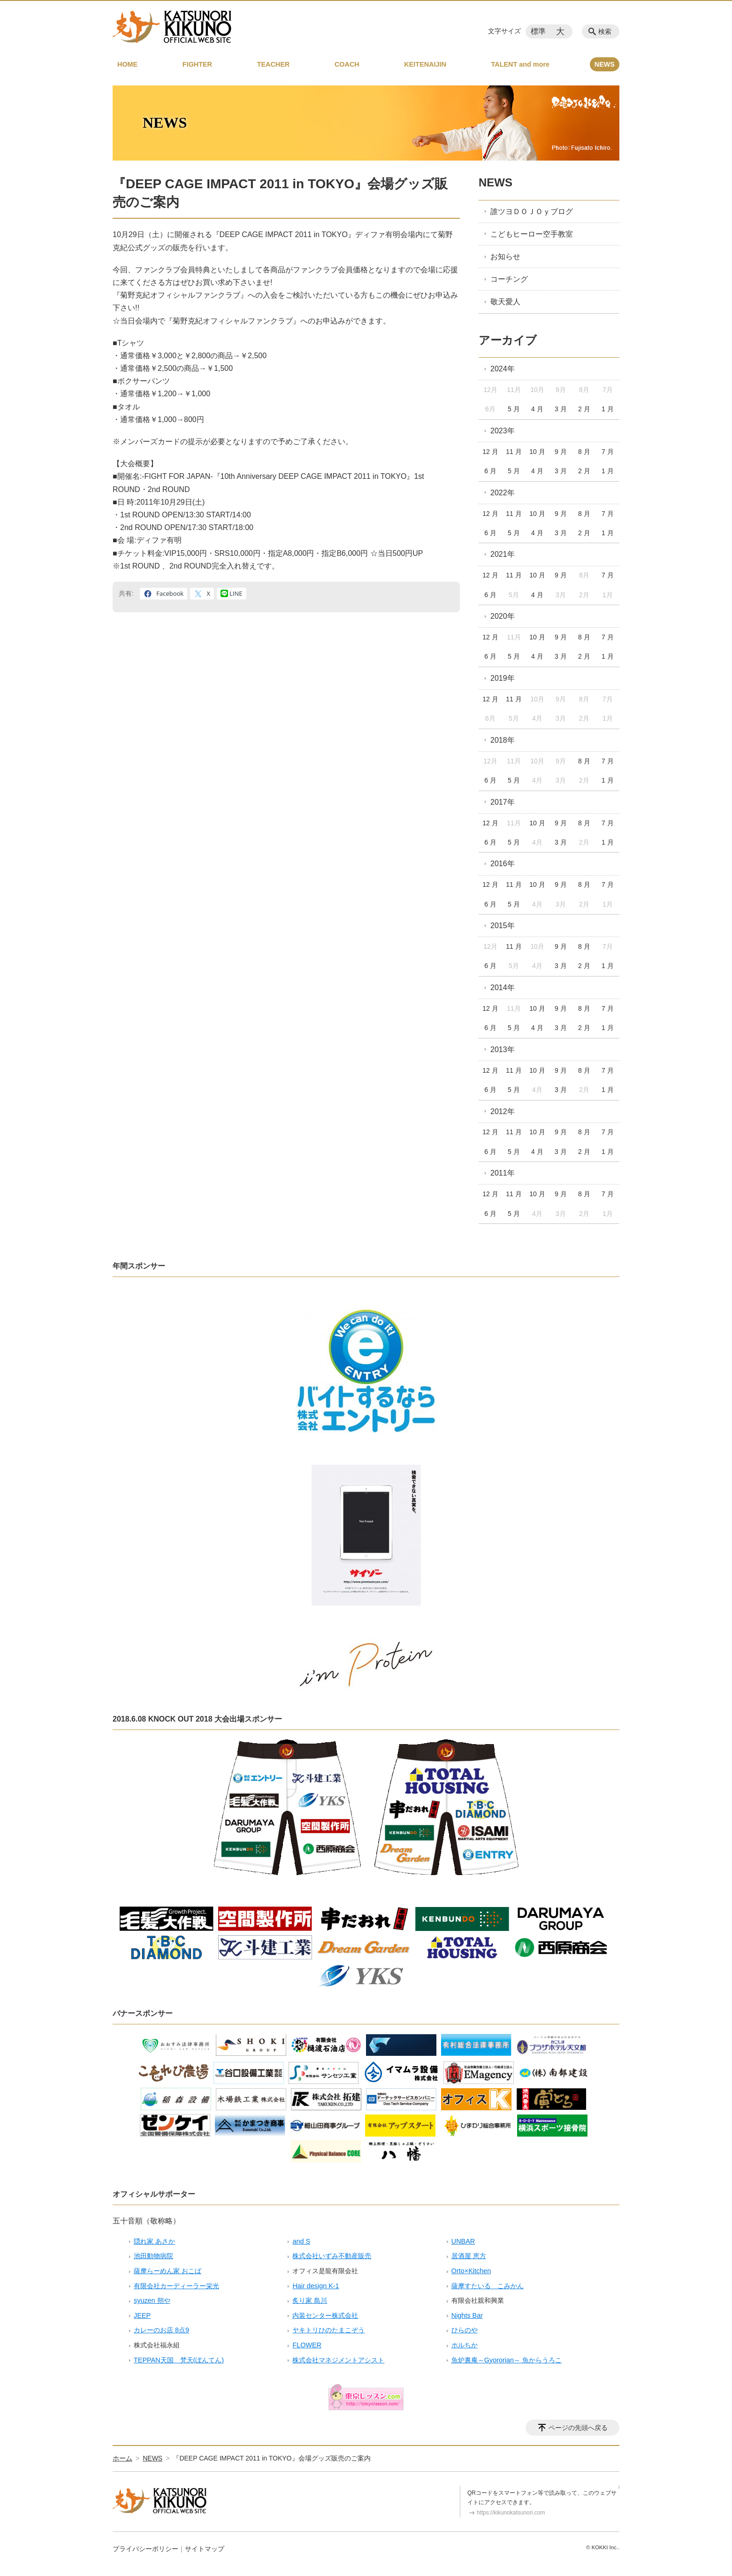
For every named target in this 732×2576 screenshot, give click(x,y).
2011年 (502, 1173)
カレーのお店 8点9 (161, 2330)
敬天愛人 (505, 302)
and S (301, 2241)
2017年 (502, 802)
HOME (127, 64)
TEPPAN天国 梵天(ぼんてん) (179, 2360)
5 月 (514, 409)
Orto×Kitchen (471, 2271)
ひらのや (464, 2330)
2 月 (584, 409)
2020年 (502, 616)
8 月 (584, 451)
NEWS (605, 64)
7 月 (608, 451)
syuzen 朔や (152, 2300)
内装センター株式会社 (325, 2315)
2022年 (502, 493)
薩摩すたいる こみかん (487, 2286)
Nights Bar (467, 2315)
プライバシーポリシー (145, 2549)
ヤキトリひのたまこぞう (328, 2330)
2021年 (502, 554)
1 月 (608, 409)
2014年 (502, 988)
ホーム (122, 2458)
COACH (347, 64)
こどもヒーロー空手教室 (531, 234)
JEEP (142, 2315)
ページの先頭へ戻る (578, 2427)
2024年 (502, 369)
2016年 (502, 864)
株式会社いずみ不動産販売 (331, 2256)
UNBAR (463, 2241)
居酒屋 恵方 (468, 2256)
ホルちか (464, 2345)
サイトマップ (204, 2549)
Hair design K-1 (315, 2286)
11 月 (513, 451)
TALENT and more (520, 64)
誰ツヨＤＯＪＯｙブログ (531, 211)
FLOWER (306, 2345)
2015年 (502, 926)
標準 (538, 31)
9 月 (561, 451)
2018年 (502, 740)
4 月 (537, 409)
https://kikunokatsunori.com (511, 2512)
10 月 (537, 451)
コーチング (509, 279)
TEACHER (273, 64)
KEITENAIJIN (425, 64)
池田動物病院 (153, 2256)
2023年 (502, 431)
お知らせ (505, 257)
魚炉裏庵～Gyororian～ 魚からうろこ (506, 2360)
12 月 (490, 451)
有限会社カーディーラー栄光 (176, 2286)
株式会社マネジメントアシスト (338, 2360)
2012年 (502, 1111)
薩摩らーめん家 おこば (167, 2271)
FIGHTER (197, 64)
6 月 (490, 471)
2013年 (502, 1049)
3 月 (561, 409)
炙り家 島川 (309, 2300)
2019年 (502, 678)
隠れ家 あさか (154, 2241)
